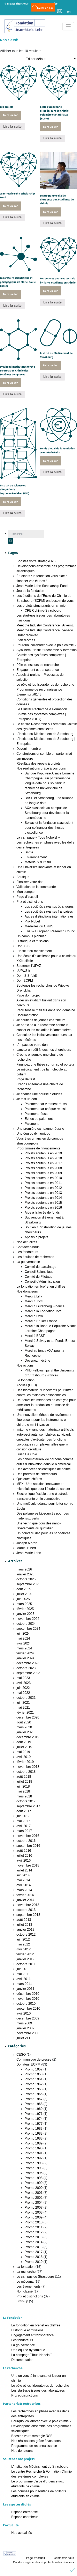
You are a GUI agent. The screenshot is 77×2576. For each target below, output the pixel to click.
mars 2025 (24, 1604)
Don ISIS (23, 946)
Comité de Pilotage (38, 1276)
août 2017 (23, 1811)
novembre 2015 (27, 1865)
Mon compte (25, 891)
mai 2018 (23, 1791)
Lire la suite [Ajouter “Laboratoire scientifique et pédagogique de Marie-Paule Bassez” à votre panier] (12, 305)
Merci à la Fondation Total (43, 1311)
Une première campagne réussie (40, 1128)
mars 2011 (24, 1984)
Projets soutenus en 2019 (43, 1153)
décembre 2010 (27, 1993)
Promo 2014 (34, 2242)
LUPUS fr (23, 970)
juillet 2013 (24, 1924)
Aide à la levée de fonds (42, 1212)
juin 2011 (23, 1969)
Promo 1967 (34, 2099)
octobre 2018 (26, 1771)
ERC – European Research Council (50, 931)
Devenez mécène (37, 1360)
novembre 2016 (27, 1836)
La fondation (25, 1380)
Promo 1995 (34, 2168)
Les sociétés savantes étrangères (49, 906)
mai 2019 (23, 1752)
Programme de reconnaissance (39, 689)
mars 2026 (24, 1569)
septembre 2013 (28, 1914)
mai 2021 (23, 1707)
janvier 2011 (25, 1988)
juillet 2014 (24, 1870)
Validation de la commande (36, 887)
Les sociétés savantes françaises (49, 911)
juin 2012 (23, 1939)
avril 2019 (23, 1757)
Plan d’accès (25, 640)
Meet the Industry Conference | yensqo (44, 630)
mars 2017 (24, 1831)
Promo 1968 (34, 2104)
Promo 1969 (34, 2109)
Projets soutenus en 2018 (43, 1158)
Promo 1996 (34, 2173)
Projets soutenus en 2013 (43, 1192)
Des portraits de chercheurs (36, 1474)
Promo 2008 (34, 2212)
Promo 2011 (34, 2227)
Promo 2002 (34, 2197)
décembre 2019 (27, 1737)
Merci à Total (34, 1301)
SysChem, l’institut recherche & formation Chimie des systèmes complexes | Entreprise (46, 655)
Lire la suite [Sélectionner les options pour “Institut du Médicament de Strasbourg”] (52, 376)
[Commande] (51, 59)
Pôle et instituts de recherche (37, 665)
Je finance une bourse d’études (39, 1094)
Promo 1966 (34, 2094)
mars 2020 (24, 1727)
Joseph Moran (26, 1543)
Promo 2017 (34, 2252)
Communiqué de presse (33, 2059)
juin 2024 (23, 1633)
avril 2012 (23, 1949)
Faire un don (10, 115)
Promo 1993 (34, 2163)
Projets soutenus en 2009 (43, 1173)
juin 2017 (23, 1816)
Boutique (22, 877)
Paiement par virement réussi (46, 1104)
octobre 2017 (26, 1801)
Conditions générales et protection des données (43, 2562)
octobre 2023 (26, 1668)
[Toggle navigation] (68, 26)
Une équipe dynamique (33, 1133)
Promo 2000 (34, 2187)
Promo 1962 (34, 2084)
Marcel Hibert (26, 1548)
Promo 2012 (34, 2232)
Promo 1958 (34, 2074)
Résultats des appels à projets (38, 763)
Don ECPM (24, 980)
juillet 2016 (24, 1855)
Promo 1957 (34, 2069)
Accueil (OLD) (26, 1385)
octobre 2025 (26, 1579)
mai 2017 (23, 1821)
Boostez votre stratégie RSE (37, 561)
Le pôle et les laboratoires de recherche (45, 684)
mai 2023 (23, 1678)
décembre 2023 (27, 1663)
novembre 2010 (27, 1998)
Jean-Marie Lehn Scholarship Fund (42, 586)
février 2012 (25, 1954)
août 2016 (23, 1850)
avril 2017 (23, 1826)
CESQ (21, 2054)
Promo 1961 (34, 2079)
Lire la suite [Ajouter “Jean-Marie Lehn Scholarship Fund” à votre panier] (12, 217)
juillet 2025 (24, 1594)
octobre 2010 (26, 2003)
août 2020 (23, 1722)
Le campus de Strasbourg (35, 2276)
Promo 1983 (34, 2128)
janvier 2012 (25, 1959)
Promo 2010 (34, 2222)
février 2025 (25, 1609)
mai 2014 (23, 1880)
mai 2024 (23, 1638)
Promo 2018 (34, 2257)
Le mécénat (25, 2281)
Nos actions (25, 1365)
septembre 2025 (28, 1584)
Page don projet (28, 995)
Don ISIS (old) (26, 975)
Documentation (27, 1015)
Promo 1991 (34, 2153)
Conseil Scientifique (39, 1271)
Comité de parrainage (40, 1266)
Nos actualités (26, 1242)
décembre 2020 (27, 1717)
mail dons (23, 620)
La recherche (26, 2271)
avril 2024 (23, 1643)
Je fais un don (26, 1099)
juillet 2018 (24, 1781)
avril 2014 (23, 1885)
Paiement (32, 1123)
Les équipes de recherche (35, 1257)
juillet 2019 (24, 1747)
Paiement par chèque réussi (45, 1109)
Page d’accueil (27, 896)
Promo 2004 (34, 2202)
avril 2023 (23, 1683)
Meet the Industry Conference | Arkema (45, 625)
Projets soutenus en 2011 (43, 1183)
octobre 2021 (26, 1697)
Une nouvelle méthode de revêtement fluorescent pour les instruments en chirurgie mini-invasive (43, 1419)
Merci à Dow (34, 1316)
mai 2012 (23, 1944)
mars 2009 (24, 2023)
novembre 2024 (27, 1618)
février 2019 (25, 1762)
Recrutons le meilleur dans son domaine (45, 1010)
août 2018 (23, 1776)
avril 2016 (23, 1860)
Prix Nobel (32, 921)
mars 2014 (24, 1890)
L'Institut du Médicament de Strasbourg (39, 2466)
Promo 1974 (34, 2118)
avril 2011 (23, 1979)
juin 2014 (23, 1875)
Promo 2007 (34, 2207)
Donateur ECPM (28, 2064)
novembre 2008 (27, 2033)
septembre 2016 (28, 1845)
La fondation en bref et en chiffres (40, 1286)
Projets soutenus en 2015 (43, 1202)
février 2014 (25, 1895)
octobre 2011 (26, 1964)
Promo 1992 (34, 2158)
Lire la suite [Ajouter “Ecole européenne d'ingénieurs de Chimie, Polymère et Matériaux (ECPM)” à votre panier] (52, 138)
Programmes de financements (38, 1148)
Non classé (24, 2291)
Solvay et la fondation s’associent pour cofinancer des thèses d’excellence (49, 827)
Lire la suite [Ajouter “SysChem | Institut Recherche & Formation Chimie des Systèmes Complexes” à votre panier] (12, 394)
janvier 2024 (25, 1658)
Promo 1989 (34, 2143)
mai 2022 (23, 1692)
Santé (29, 852)
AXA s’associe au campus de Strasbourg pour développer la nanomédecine (47, 812)
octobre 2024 (26, 1623)
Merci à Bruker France (41, 1321)
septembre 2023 (28, 1673)
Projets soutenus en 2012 (43, 1188)
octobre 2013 (26, 1910)
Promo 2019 (34, 2262)
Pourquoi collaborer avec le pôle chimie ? (46, 645)
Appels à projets (36, 1237)
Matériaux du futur (38, 862)
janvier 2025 (25, 1613)
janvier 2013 (25, 1929)
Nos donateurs (27, 1291)
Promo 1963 (34, 2089)
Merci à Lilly (33, 1296)
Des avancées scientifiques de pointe (43, 1469)
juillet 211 (23, 2038)
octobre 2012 (26, 1934)
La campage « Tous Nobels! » (38, 837)
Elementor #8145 (28, 694)
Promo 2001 (34, 2192)
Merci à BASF (35, 1336)
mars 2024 (24, 1648)
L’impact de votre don (32, 1044)
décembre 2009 (27, 2018)
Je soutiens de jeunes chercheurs (40, 1020)
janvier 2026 (25, 1574)
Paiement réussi (36, 1114)
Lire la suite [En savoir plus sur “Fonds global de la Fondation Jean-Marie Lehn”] (52, 472)
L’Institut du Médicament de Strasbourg (45, 734)
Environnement (36, 857)
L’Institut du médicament (34, 951)
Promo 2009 (34, 2217)
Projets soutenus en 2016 (43, 1207)
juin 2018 (23, 1786)
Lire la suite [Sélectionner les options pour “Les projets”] (12, 126)
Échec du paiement (39, 1118)
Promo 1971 (34, 2113)
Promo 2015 (34, 2247)
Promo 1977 (34, 2123)
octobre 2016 (26, 1840)
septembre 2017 (28, 1806)
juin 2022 (23, 1688)
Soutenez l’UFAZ (28, 965)
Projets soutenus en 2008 (43, 1168)
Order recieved (27, 635)
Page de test (25, 1079)
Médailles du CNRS (39, 926)
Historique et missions (32, 941)
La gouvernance (28, 1262)
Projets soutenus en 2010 (43, 1178)
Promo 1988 (34, 2138)
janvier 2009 (25, 2028)
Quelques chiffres (29, 1479)
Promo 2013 (34, 2237)
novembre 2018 (27, 1766)
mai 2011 (23, 1974)
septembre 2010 (28, 2008)
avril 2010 (23, 2013)
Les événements (28, 2286)
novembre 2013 (27, 1905)
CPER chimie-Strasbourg (43, 610)
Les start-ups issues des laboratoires (43, 615)
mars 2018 (24, 1796)
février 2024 (25, 1653)
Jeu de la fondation (30, 591)
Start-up (22, 2301)
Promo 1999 (34, 2183)
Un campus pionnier (31, 936)
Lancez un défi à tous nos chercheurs (43, 1049)
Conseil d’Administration (42, 1281)
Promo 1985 (34, 2133)
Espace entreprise (24, 2512)
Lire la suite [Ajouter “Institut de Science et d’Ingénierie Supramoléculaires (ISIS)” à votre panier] (12, 513)
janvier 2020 (25, 1732)
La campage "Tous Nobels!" (31, 2355)
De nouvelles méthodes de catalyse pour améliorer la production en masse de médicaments (46, 1405)
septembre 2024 (28, 1628)
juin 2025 (23, 1599)
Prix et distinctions (29, 901)
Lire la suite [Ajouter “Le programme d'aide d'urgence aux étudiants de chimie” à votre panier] (52, 223)
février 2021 (25, 1712)
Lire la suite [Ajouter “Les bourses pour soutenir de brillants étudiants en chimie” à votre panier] (52, 302)
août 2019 (23, 1742)
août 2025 (23, 1589)
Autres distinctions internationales (49, 916)
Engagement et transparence (37, 669)
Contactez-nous (27, 1247)
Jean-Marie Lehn (28, 1553)
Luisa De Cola (26, 1454)
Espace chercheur (24, 2517)
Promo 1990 (34, 2148)
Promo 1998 (34, 2178)
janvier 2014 (25, 1900)
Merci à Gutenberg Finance (44, 1306)
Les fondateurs (27, 1252)
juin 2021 (23, 1702)
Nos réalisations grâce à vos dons (41, 768)
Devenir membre (28, 748)
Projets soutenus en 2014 (43, 1197)
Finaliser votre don (30, 882)
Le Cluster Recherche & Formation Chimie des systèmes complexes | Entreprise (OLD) (41, 714)
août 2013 (23, 1919)
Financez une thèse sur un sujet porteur (45, 1064)
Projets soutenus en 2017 (43, 1163)
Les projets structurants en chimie (41, 605)
